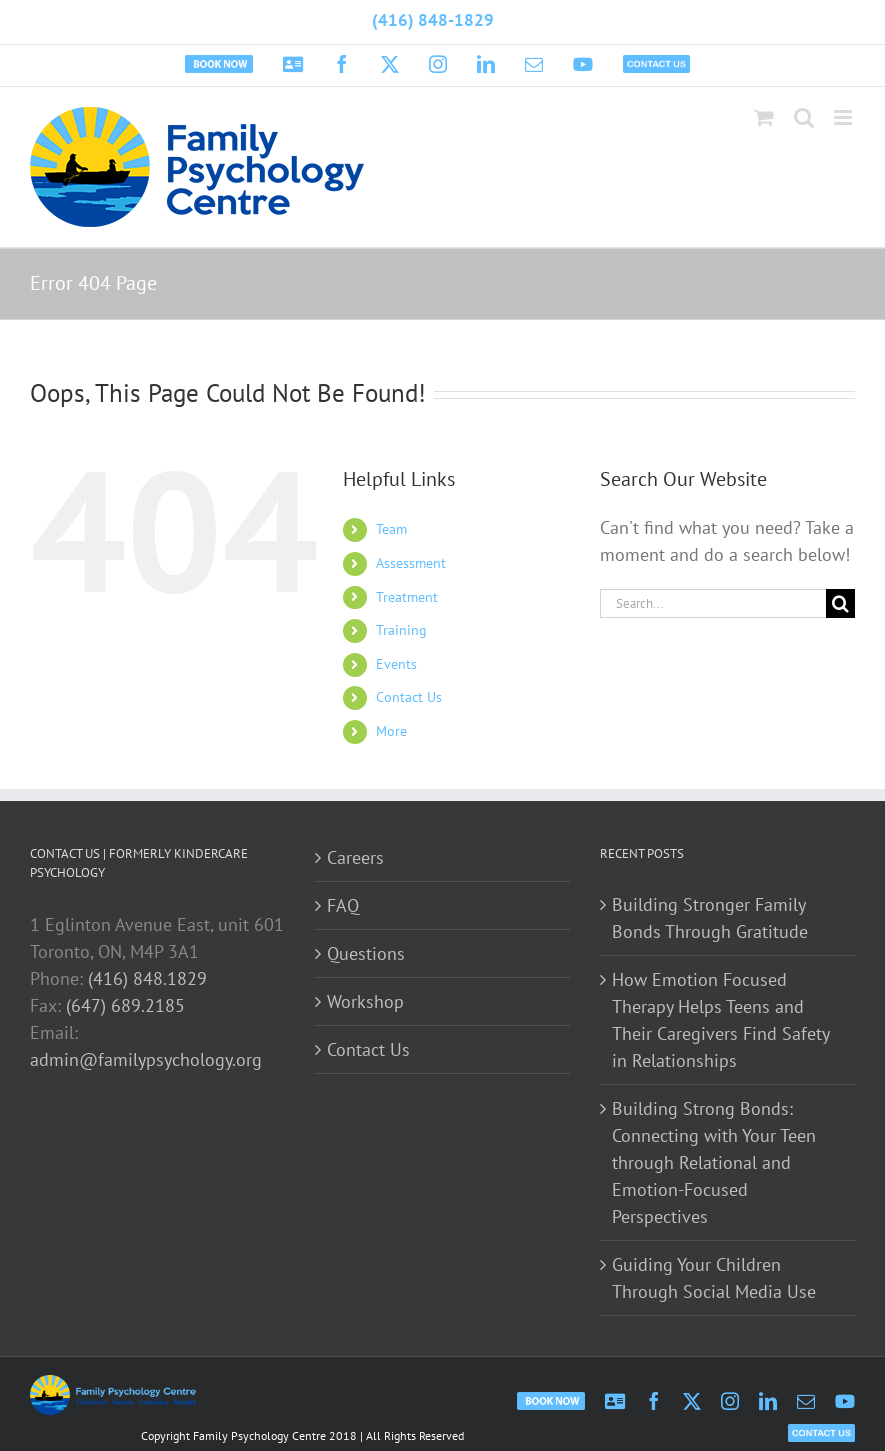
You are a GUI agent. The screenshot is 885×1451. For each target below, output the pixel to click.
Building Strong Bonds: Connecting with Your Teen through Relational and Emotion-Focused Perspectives (714, 1162)
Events (396, 664)
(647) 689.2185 (125, 1005)
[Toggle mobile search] (804, 117)
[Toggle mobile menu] (844, 117)
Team (391, 529)
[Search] (840, 603)
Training (401, 630)
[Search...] (713, 603)
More (391, 731)
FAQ (343, 905)
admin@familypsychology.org (146, 1059)
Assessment (411, 563)
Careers (355, 857)
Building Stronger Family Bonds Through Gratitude (710, 918)
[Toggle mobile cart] (764, 117)
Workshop (365, 1001)
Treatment (407, 597)
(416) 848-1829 (433, 20)
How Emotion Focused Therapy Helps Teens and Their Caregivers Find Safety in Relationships (720, 1020)
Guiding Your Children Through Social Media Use (714, 1278)
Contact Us (409, 697)
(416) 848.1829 (147, 978)
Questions (366, 953)
